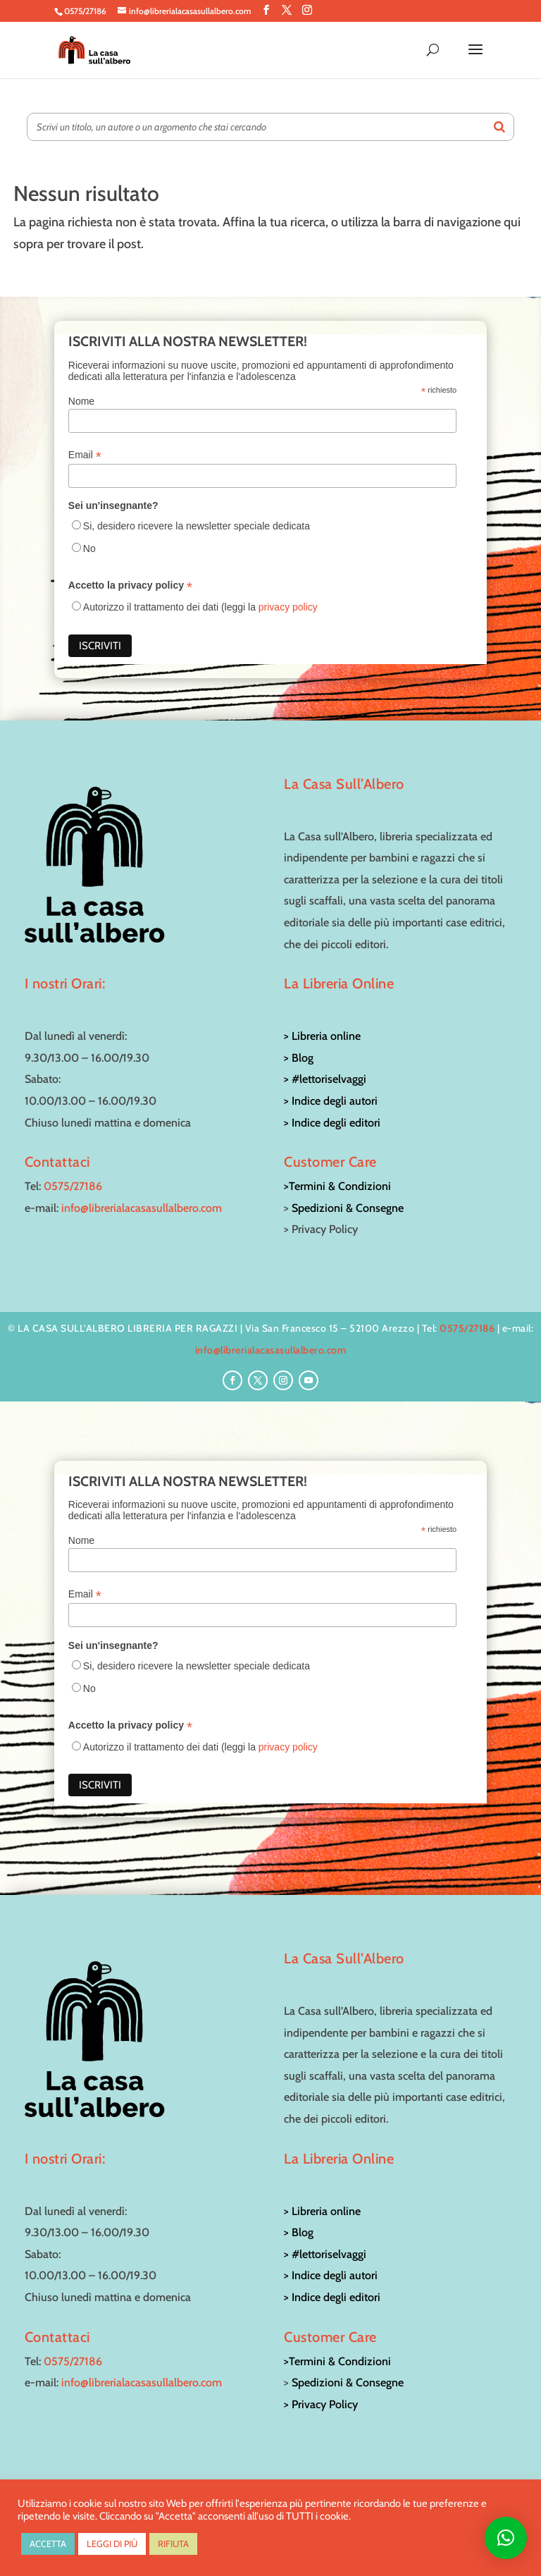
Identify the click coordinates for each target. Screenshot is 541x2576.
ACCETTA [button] (48, 2543)
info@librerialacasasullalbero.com (141, 1208)
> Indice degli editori (332, 1122)
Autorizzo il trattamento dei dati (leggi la (200, 607)
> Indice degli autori (331, 1101)
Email (84, 455)
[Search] (499, 127)
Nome (81, 401)
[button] (506, 2538)
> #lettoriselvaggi (325, 1079)
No (89, 548)
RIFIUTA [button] (173, 2543)
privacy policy (288, 607)
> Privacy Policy (321, 2404)
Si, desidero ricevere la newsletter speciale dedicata (196, 526)
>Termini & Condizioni (337, 1186)
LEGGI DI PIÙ (112, 2543)
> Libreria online (322, 1036)
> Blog (298, 1058)
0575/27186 (73, 1186)
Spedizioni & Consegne (348, 1208)
